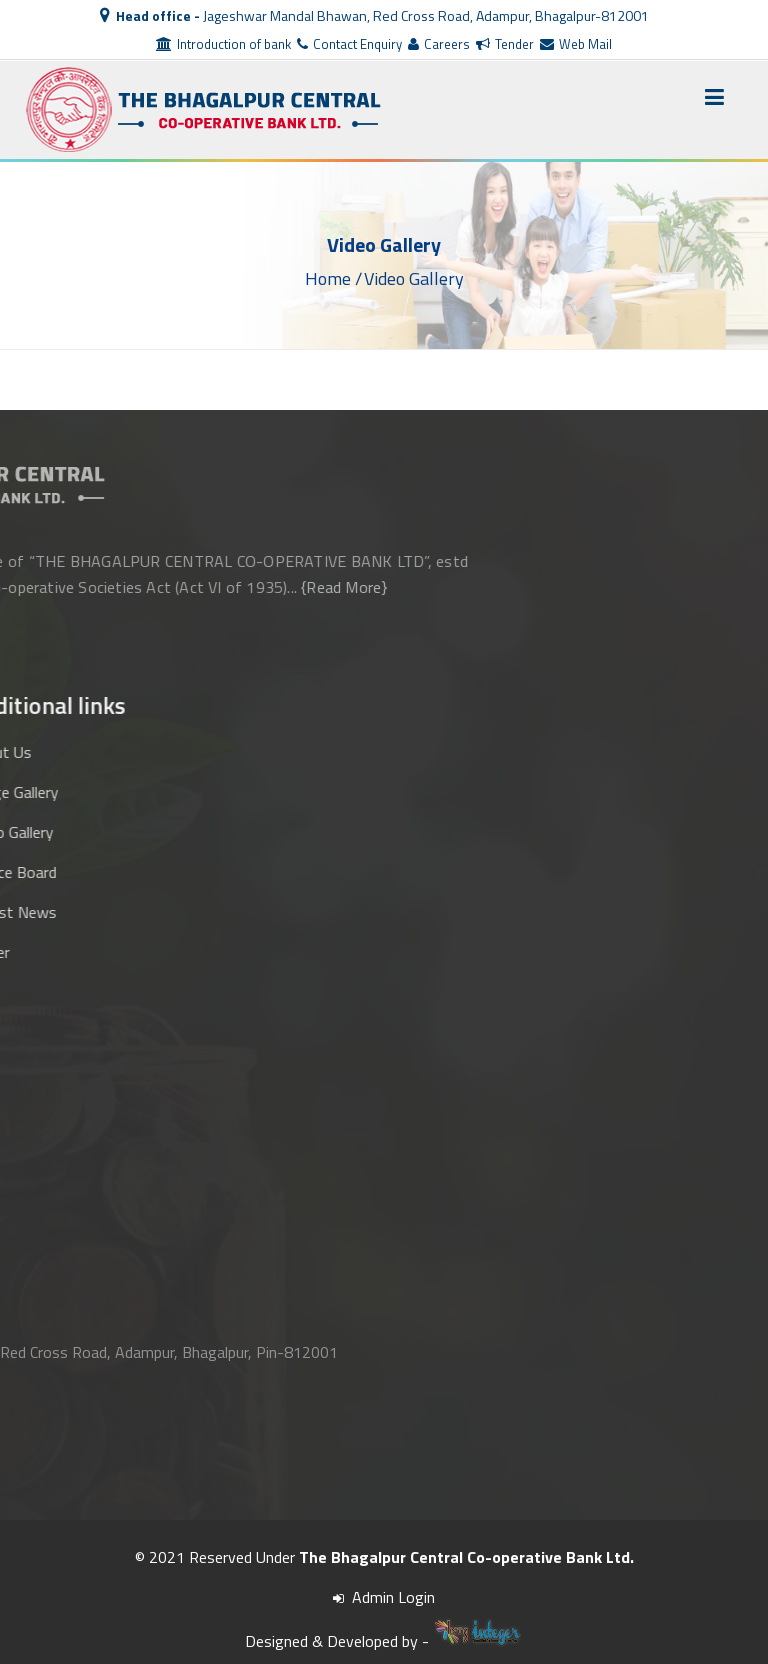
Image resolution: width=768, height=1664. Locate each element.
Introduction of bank (223, 44)
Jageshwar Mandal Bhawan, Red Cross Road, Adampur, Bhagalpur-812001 (374, 15)
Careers (439, 44)
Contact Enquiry (349, 44)
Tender (505, 44)
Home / (333, 277)
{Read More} (149, 587)
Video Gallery (414, 277)
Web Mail (576, 44)
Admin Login (384, 1597)
